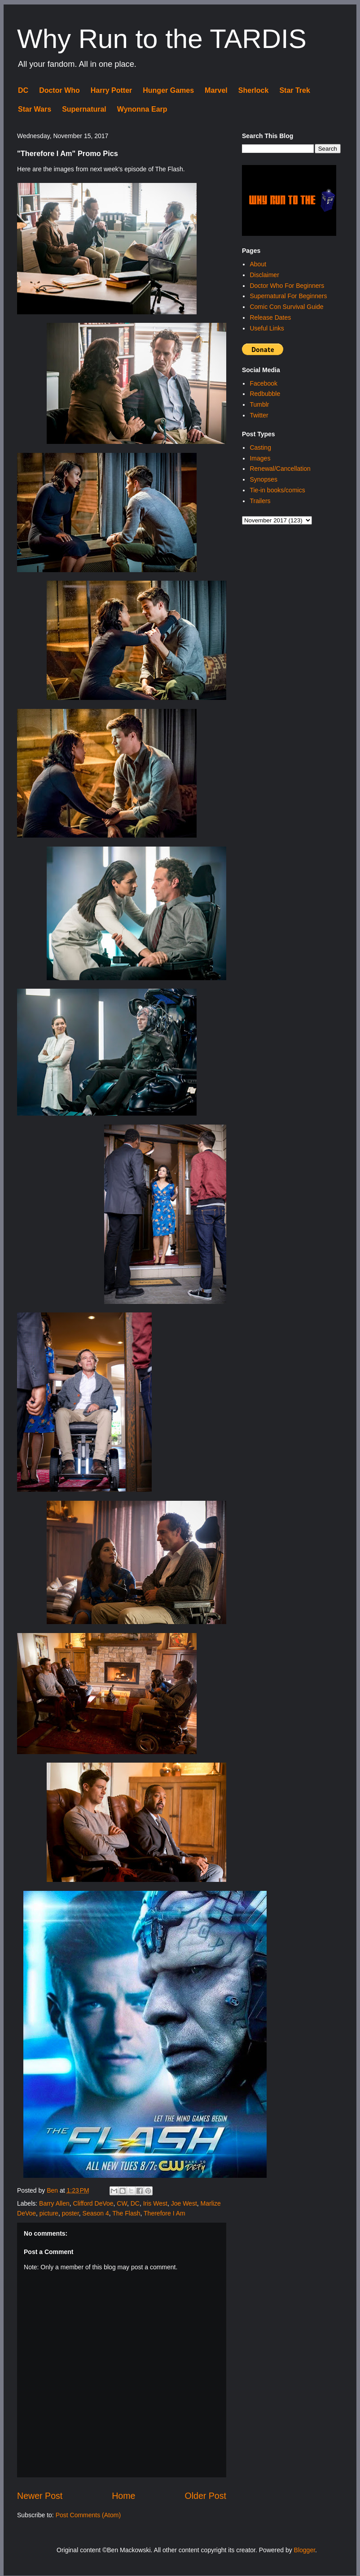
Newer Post (39, 2496)
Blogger (304, 2550)
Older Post (205, 2496)
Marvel (216, 90)
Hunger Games (168, 90)
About (258, 264)
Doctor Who (59, 90)
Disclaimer (264, 274)
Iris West (155, 2203)
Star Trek (294, 90)
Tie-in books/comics (277, 490)
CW (122, 2203)
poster (70, 2213)
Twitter (259, 415)
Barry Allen (54, 2203)
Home (123, 2496)
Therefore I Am (164, 2213)
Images (260, 458)
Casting (260, 447)
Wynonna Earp (142, 109)
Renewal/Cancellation (280, 468)
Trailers (260, 500)
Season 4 (96, 2213)
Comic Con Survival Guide (286, 306)
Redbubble (265, 393)
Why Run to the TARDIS (162, 39)
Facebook (263, 383)
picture (49, 2213)
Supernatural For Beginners (288, 296)
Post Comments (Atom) (88, 2515)
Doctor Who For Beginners (287, 285)
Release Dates (270, 317)
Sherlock (253, 90)
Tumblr (259, 404)
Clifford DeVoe (93, 2203)
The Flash (126, 2213)
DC (23, 90)
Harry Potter (111, 90)
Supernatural (84, 109)
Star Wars (34, 109)
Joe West (184, 2203)
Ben (53, 2190)
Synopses (263, 479)
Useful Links (267, 328)
